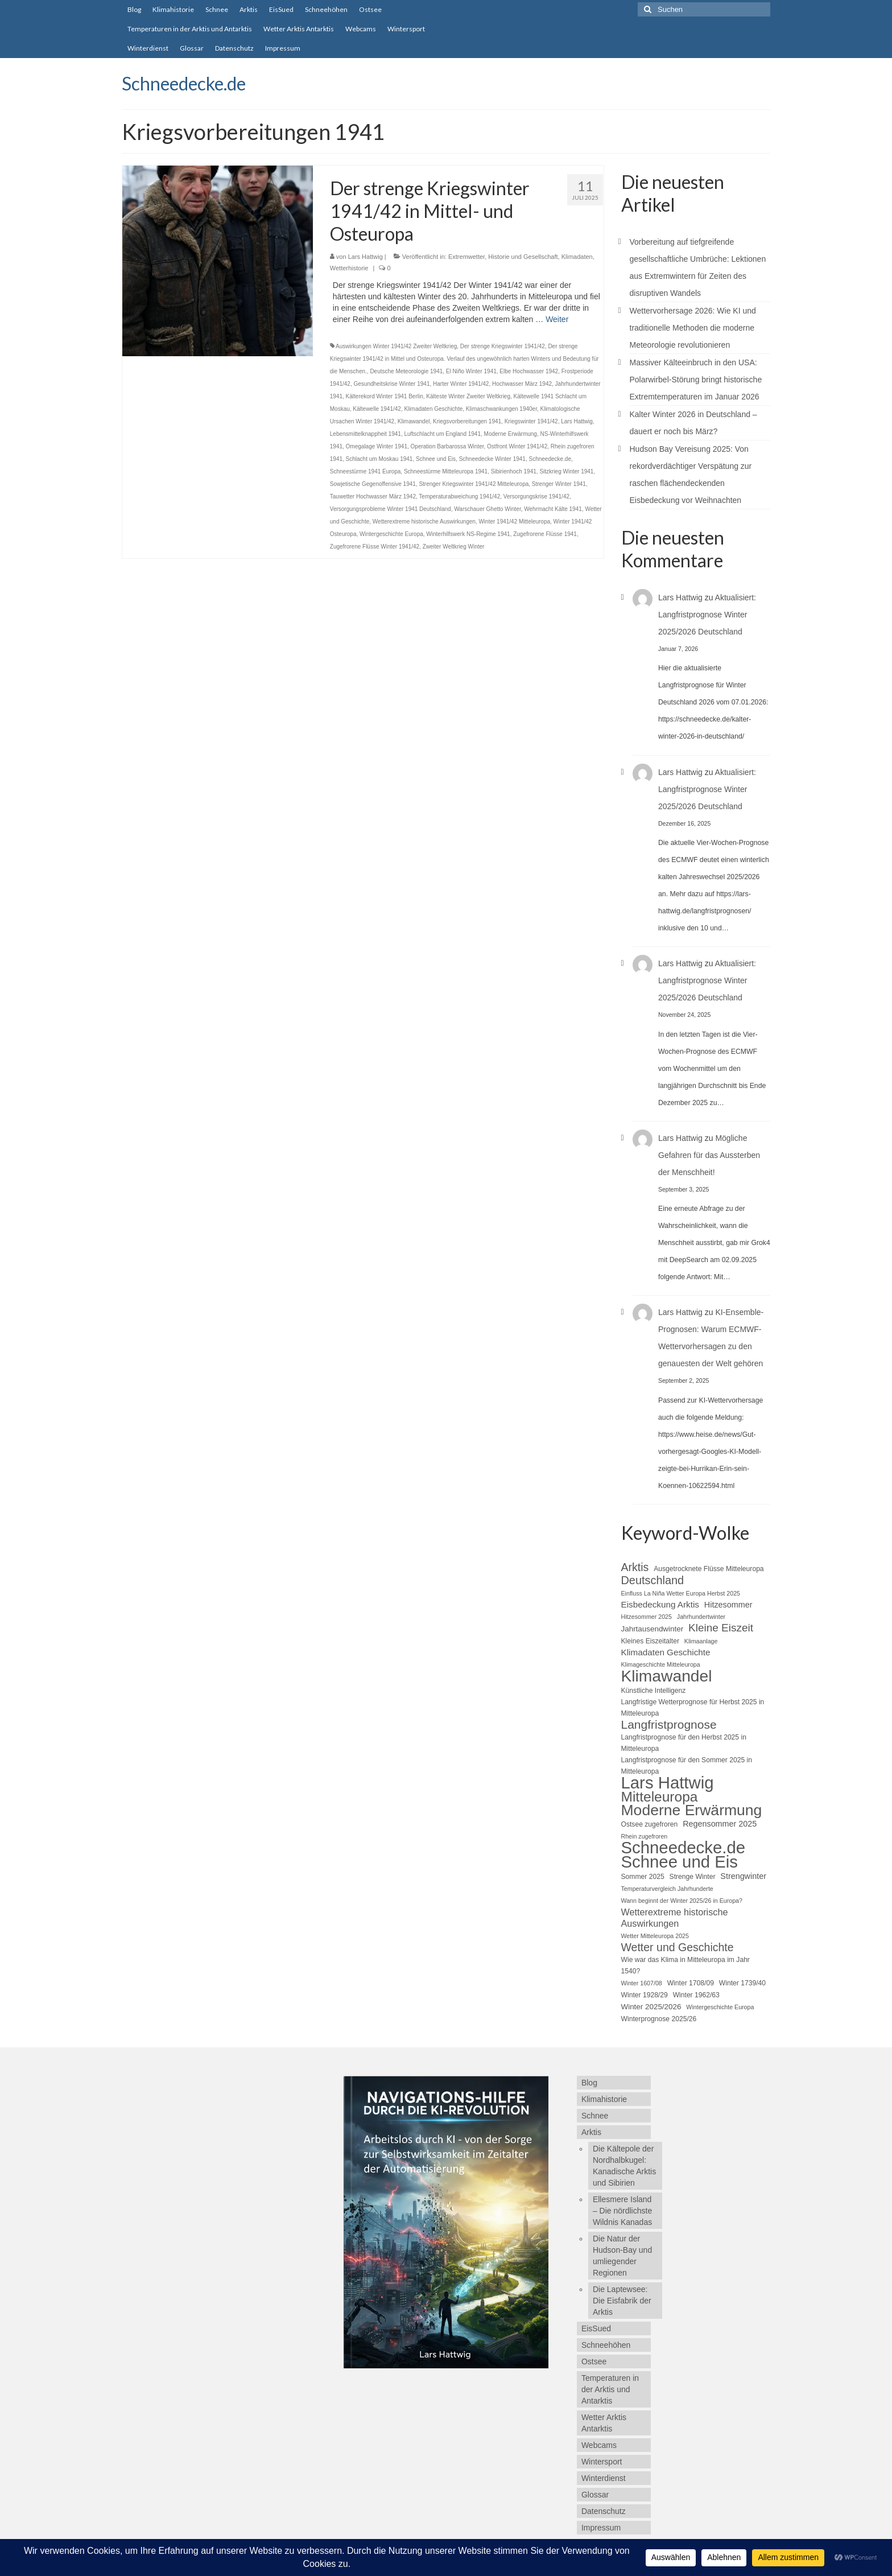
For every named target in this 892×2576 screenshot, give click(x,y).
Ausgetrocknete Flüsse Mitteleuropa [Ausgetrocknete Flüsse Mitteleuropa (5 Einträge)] (708, 1569)
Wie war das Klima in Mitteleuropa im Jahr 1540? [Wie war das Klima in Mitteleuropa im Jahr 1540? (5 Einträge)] (685, 1965)
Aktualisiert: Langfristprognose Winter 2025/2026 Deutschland (707, 614)
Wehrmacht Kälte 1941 (553, 509)
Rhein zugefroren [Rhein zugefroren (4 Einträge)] (644, 1836)
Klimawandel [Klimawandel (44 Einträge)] (666, 1675)
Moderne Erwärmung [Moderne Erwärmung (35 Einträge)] (691, 1810)
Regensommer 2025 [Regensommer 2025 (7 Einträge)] (720, 1823)
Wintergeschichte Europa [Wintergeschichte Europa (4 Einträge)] (720, 2007)
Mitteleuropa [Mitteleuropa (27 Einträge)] (659, 1797)
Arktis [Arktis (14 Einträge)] (635, 1567)
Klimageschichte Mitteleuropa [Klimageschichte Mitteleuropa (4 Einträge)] (660, 1664)
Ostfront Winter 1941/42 (517, 446)
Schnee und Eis (436, 459)
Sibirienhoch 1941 (513, 471)
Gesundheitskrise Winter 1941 (392, 384)
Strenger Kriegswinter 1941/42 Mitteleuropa (473, 484)
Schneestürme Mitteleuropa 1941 (446, 471)
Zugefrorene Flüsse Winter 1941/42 (374, 546)
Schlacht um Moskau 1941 (379, 459)
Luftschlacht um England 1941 (442, 434)
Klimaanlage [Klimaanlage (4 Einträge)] (701, 1641)
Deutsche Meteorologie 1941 (406, 371)
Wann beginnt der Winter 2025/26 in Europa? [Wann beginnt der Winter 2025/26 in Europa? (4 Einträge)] (681, 1900)
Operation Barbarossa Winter (447, 446)
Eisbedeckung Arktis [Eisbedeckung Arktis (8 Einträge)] (660, 1604)
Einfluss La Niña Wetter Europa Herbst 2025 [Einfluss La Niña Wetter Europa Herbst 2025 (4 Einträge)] (681, 1593)
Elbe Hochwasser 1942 (528, 371)
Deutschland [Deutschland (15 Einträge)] (652, 1580)
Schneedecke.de (184, 83)
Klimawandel (414, 421)
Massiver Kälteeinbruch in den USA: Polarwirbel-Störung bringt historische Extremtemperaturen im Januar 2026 (696, 379)
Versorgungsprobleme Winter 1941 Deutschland (390, 509)
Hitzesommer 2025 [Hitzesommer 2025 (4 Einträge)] (646, 1616)
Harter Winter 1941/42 (461, 384)
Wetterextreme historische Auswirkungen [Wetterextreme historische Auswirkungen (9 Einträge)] (674, 1917)
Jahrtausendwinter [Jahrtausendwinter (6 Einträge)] (652, 1629)
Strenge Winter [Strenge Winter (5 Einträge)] (693, 1877)
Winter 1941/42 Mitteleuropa (514, 521)
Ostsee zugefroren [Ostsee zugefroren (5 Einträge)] (649, 1824)
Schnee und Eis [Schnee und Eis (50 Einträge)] (679, 1862)
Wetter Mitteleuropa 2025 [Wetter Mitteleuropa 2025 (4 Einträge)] (655, 1935)
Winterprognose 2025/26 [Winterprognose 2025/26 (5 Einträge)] (659, 2019)
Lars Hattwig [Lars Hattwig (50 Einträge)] (667, 1782)
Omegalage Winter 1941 (376, 446)
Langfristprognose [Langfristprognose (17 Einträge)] (669, 1724)
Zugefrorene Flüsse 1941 (545, 534)
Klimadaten (577, 256)
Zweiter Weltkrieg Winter (454, 546)
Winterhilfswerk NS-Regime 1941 (468, 534)
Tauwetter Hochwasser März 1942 (373, 496)
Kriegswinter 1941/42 (531, 421)
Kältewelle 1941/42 (377, 409)
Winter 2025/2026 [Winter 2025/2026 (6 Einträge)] (651, 2006)
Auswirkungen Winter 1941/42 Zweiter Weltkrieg (396, 346)
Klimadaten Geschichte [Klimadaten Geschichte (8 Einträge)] (666, 1652)
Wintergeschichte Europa (391, 534)
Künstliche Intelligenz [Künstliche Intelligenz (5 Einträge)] (653, 1691)
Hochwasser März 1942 (522, 384)
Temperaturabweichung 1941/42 (459, 496)
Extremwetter (466, 256)
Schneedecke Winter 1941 (492, 459)
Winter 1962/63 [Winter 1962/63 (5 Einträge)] (696, 1995)
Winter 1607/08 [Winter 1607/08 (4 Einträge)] (641, 1983)
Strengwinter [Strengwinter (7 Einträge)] (743, 1876)
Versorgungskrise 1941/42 (536, 496)
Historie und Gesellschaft (523, 256)
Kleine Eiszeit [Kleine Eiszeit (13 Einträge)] (720, 1628)
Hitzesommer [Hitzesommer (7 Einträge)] (728, 1604)
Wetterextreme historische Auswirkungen (424, 521)
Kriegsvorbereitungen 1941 (467, 421)
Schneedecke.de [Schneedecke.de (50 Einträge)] (683, 1847)
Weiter (557, 319)
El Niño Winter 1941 (471, 371)
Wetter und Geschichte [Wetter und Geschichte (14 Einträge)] (677, 1947)
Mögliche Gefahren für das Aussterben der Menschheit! (709, 1155)
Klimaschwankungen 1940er (501, 409)
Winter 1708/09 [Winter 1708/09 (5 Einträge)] (690, 1983)
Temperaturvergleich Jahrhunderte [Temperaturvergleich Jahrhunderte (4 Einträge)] (667, 1888)
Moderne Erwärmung (510, 434)
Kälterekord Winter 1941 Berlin (384, 396)
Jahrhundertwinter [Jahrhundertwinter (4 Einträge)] (701, 1616)
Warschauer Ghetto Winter (487, 509)
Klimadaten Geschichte (433, 409)
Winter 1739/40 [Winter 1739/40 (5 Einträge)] (742, 1983)
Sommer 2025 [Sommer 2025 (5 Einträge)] (642, 1877)
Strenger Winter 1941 (559, 484)
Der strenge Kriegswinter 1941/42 (502, 346)
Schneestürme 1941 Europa (365, 471)
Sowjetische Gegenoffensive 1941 (373, 484)
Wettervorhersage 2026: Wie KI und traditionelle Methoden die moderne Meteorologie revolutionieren (693, 327)
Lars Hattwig (365, 256)
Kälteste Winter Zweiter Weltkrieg (468, 396)
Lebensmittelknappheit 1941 (365, 434)
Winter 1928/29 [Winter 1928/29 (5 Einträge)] (644, 1995)
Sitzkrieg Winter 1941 (566, 471)
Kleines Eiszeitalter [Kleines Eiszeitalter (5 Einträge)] (650, 1641)
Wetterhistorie (349, 268)
